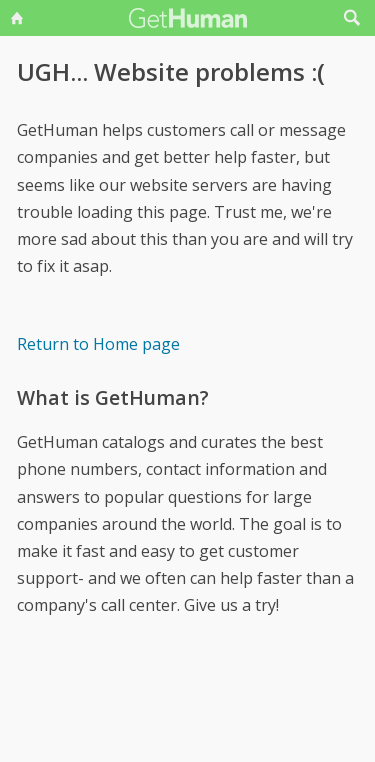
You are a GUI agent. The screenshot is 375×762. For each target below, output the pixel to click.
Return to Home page (98, 344)
